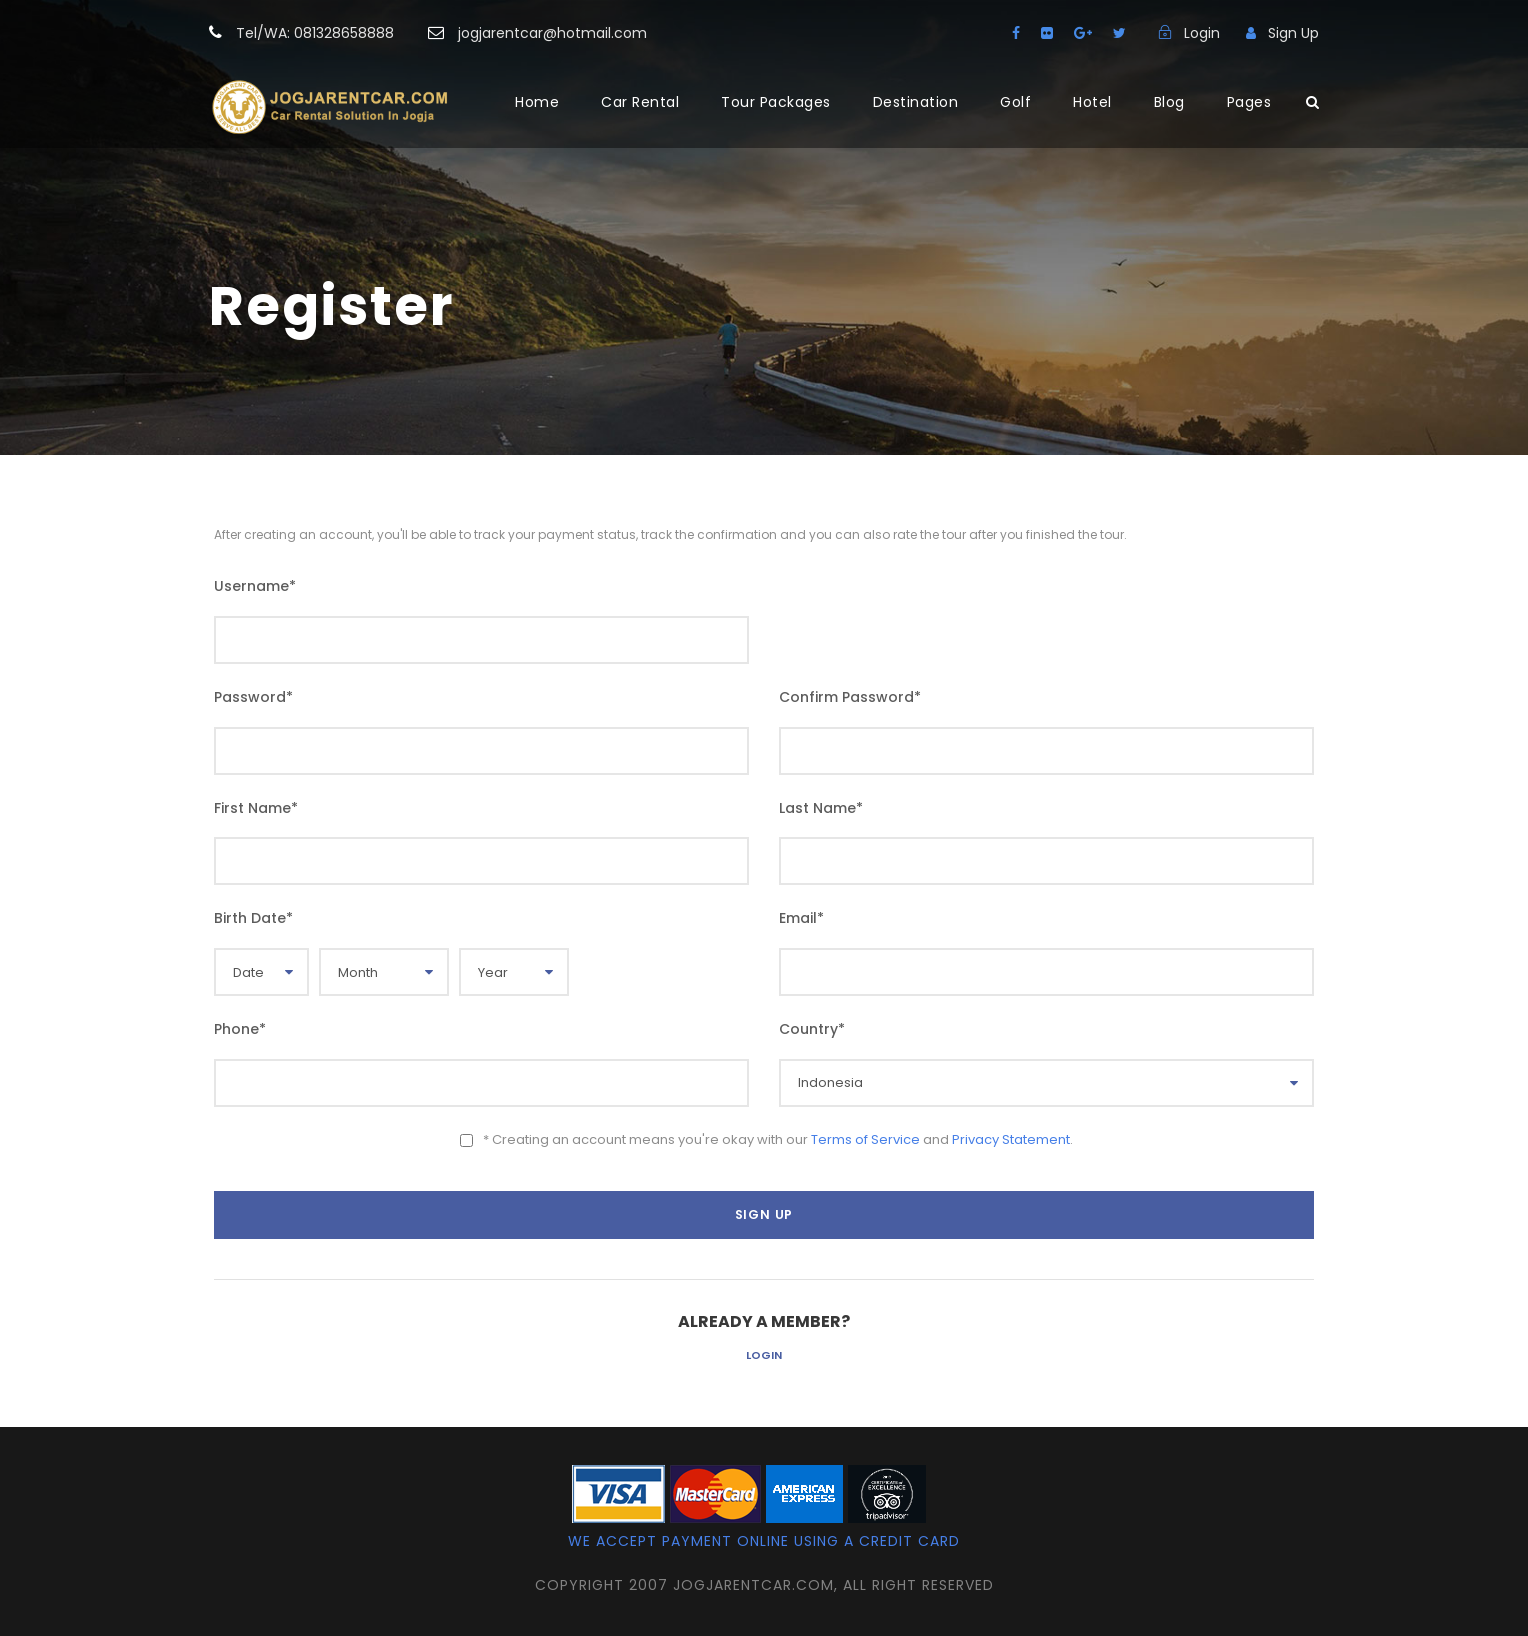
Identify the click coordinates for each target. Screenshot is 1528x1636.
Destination (916, 102)
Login (764, 1355)
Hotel (1092, 102)
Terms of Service (865, 1139)
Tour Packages (776, 102)
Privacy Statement (1011, 1139)
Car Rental (640, 102)
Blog (1169, 102)
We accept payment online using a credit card (764, 1541)
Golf (1015, 102)
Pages (1249, 102)
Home (537, 102)
